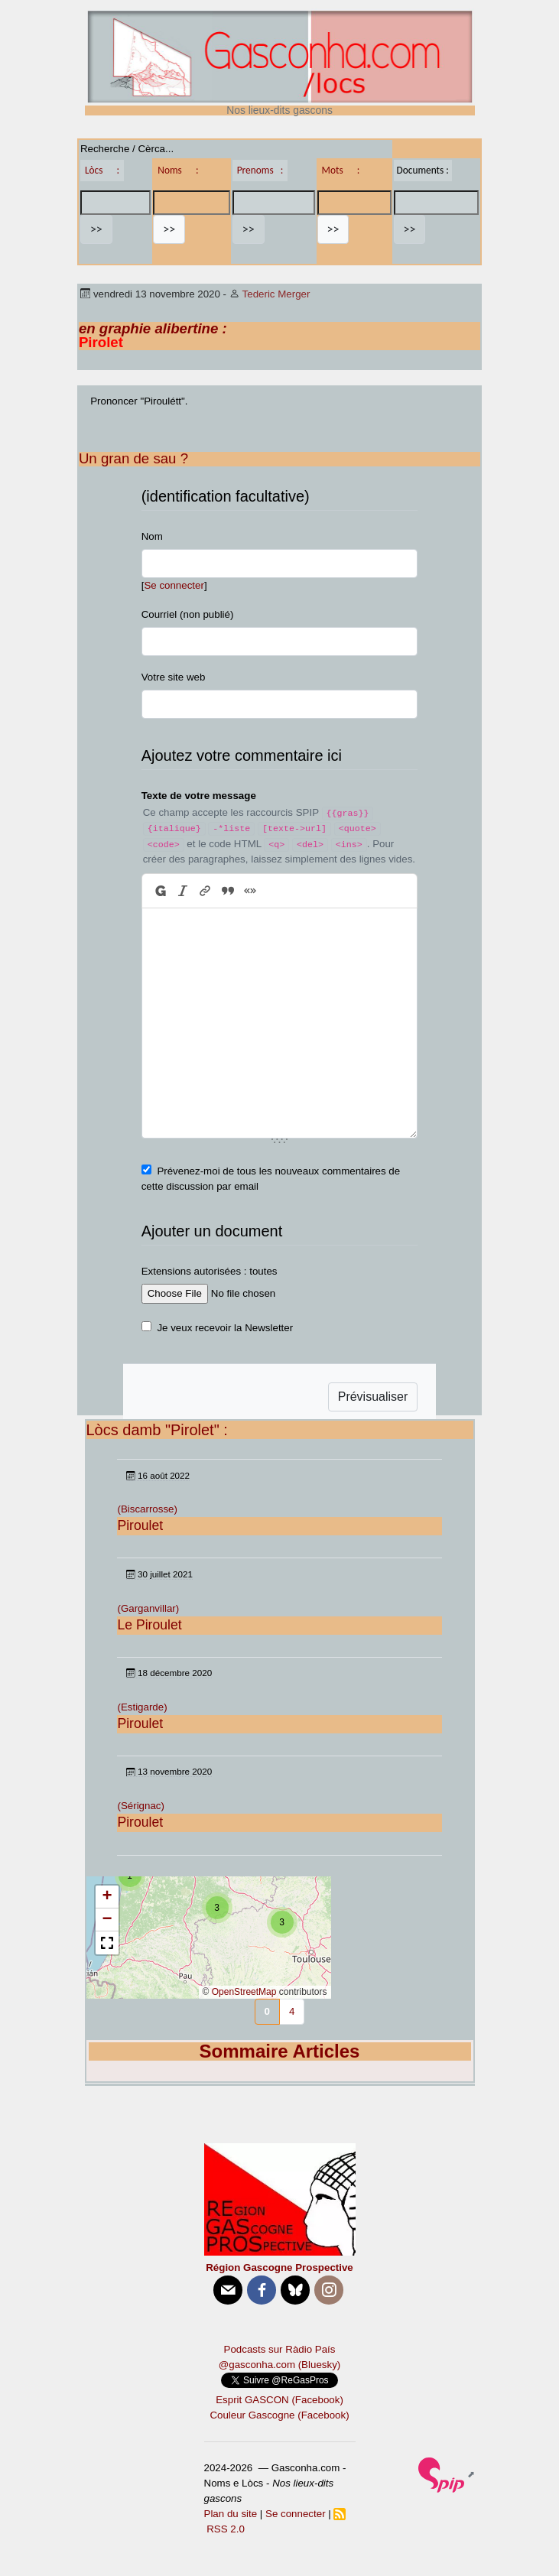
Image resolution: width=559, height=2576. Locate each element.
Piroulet (140, 1525)
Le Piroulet (149, 1624)
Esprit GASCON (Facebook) (279, 2399)
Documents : (423, 170)
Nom (152, 536)
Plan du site (231, 2513)
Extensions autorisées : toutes (209, 1271)
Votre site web (173, 677)
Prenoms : (260, 170)
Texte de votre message (198, 795)
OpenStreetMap (244, 1991)
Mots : (341, 170)
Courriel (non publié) (187, 614)
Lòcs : (102, 170)
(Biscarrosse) (147, 1509)
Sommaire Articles (280, 2051)
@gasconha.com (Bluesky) (279, 2364)
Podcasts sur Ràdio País (280, 2349)
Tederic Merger (276, 294)
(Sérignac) (140, 1805)
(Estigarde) (142, 1707)
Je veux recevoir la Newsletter (225, 1327)
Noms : (178, 170)
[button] (282, 1922)
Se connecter (174, 585)
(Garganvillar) (148, 1608)
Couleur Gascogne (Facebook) (279, 2415)
